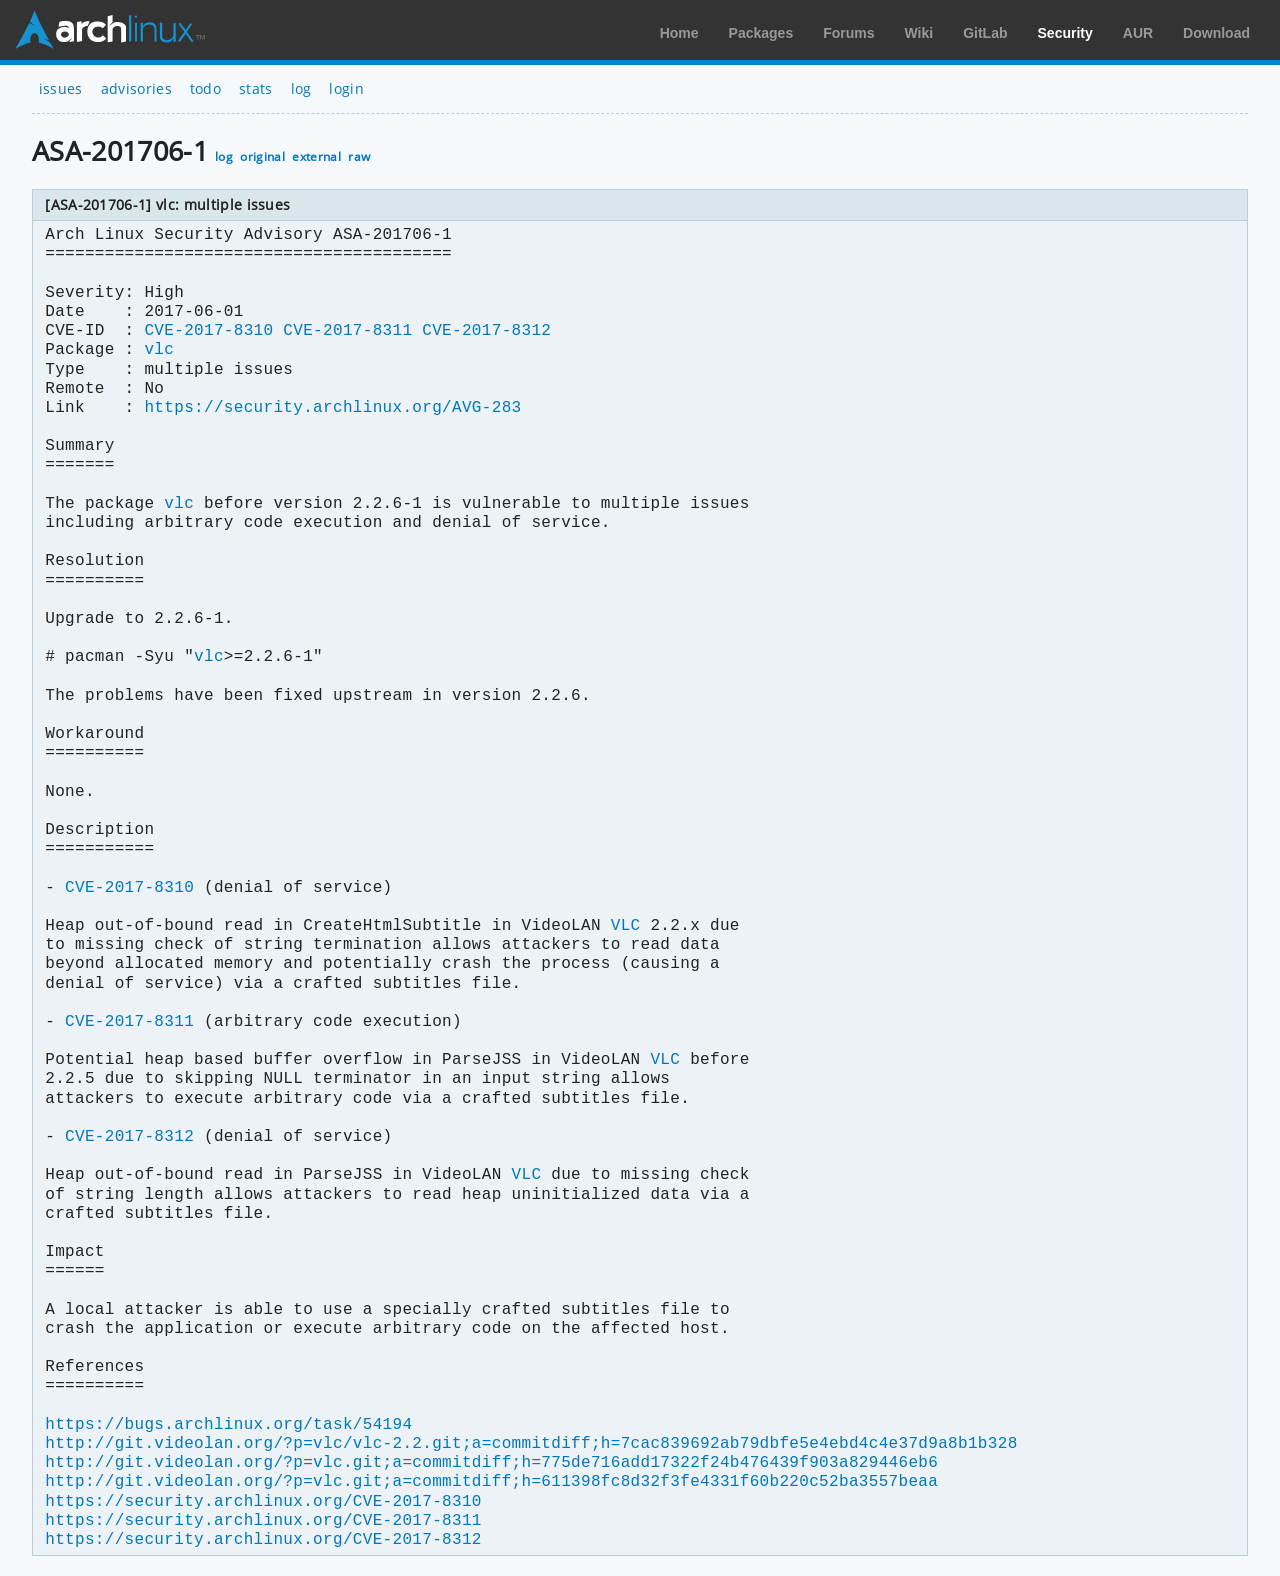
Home (679, 33)
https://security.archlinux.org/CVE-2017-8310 (263, 1502)
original (262, 156)
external (316, 156)
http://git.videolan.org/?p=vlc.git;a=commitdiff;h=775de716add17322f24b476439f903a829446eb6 (491, 1463)
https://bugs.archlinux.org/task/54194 (228, 1425)
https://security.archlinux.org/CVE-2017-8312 (263, 1540)
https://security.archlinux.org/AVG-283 (332, 408)
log (301, 88)
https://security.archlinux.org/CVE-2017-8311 (263, 1521)
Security (1065, 33)
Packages (761, 33)
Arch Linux (110, 30)
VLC (626, 926)
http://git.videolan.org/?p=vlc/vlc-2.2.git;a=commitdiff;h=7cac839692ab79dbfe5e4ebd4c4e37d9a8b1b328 (531, 1444)
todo (205, 88)
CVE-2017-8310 (208, 331)
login (346, 88)
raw (359, 156)
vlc (159, 350)
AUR (1138, 33)
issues (61, 88)
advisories (136, 88)
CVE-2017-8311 (347, 331)
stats (256, 88)
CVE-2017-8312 (486, 331)
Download (1216, 33)
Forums (848, 33)
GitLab (985, 33)
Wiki (919, 33)
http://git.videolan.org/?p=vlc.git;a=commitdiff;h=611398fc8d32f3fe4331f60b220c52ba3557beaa (491, 1482)
